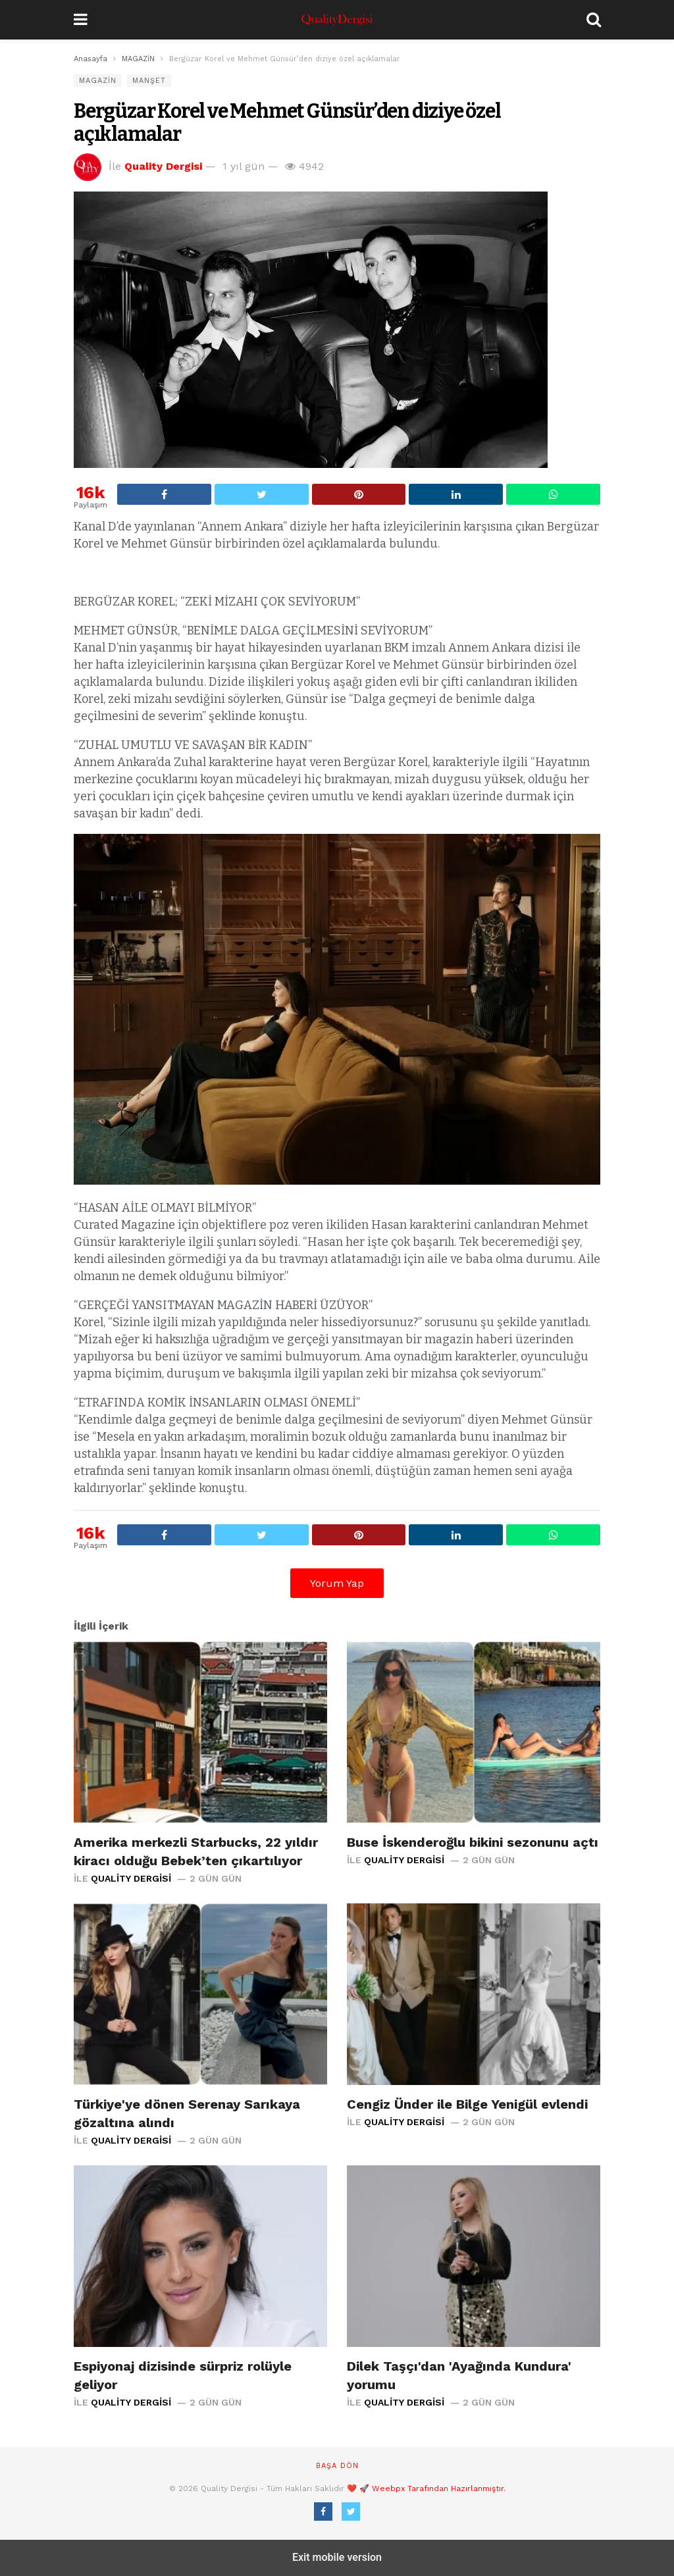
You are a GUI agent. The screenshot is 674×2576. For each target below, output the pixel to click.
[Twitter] (351, 2511)
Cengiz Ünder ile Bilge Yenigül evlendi (467, 2104)
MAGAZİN (98, 80)
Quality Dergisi (163, 166)
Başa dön (337, 2465)
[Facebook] (323, 2511)
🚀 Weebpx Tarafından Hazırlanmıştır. (432, 2488)
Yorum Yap (337, 1583)
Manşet (149, 80)
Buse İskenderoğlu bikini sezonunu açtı (472, 1842)
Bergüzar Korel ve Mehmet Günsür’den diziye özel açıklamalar (287, 122)
